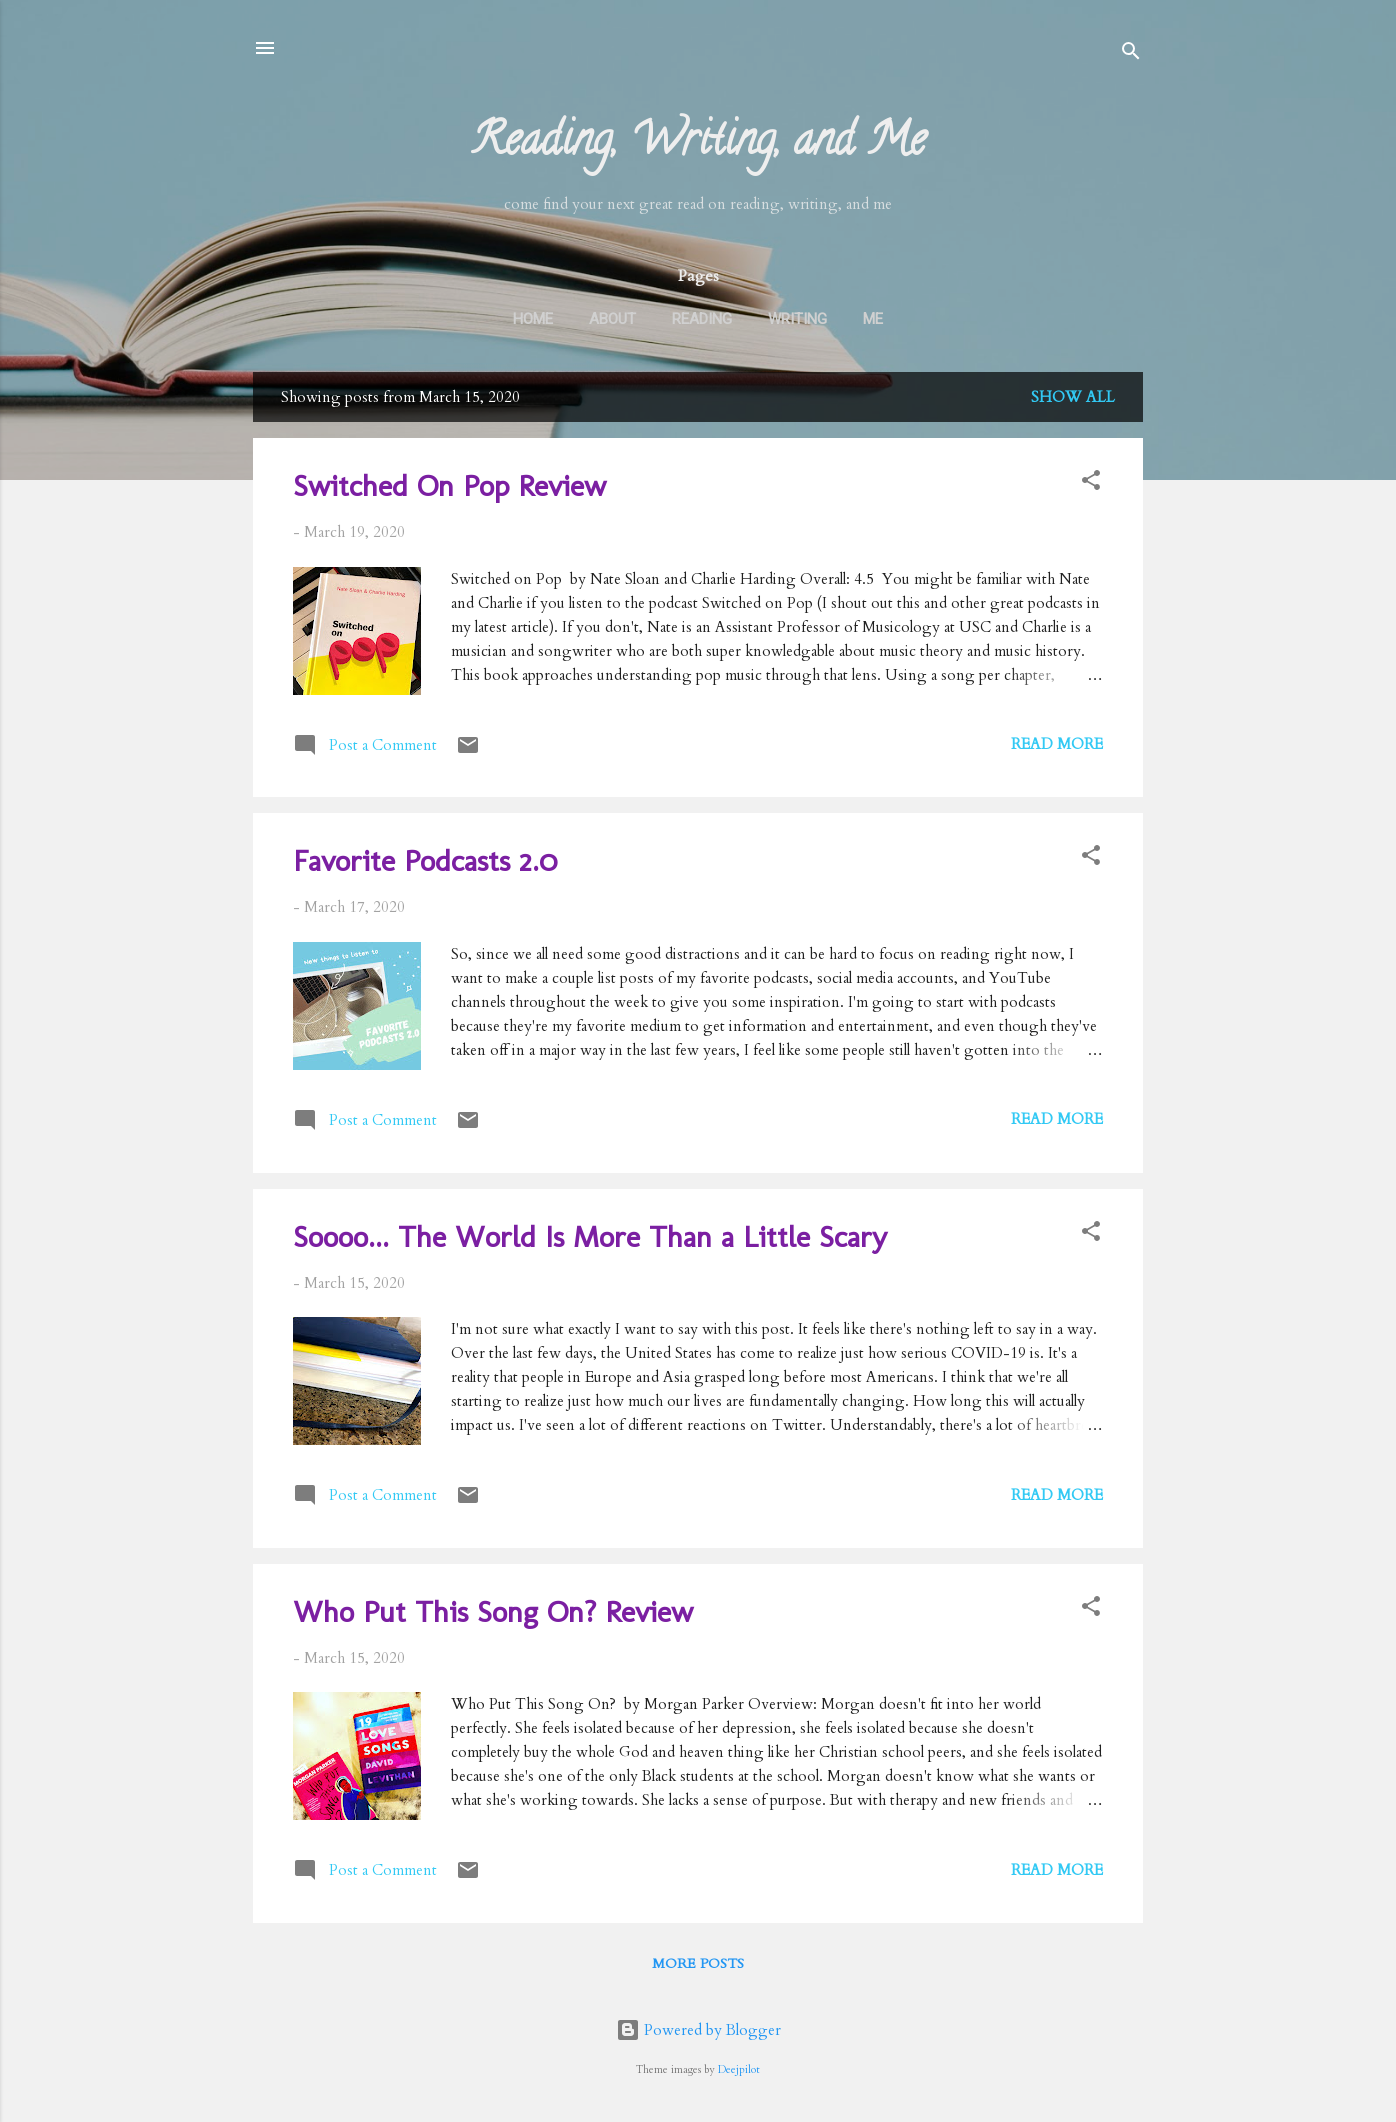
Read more (1057, 744)
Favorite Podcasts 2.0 (425, 861)
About (612, 319)
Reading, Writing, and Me (698, 145)
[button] (1091, 483)
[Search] (1131, 54)
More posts (698, 1963)
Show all (1073, 397)
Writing (797, 319)
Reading (702, 319)
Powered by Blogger (698, 2030)
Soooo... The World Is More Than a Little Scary (590, 1237)
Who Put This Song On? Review (493, 1612)
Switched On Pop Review (449, 486)
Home (533, 319)
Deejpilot (739, 2070)
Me (873, 319)
